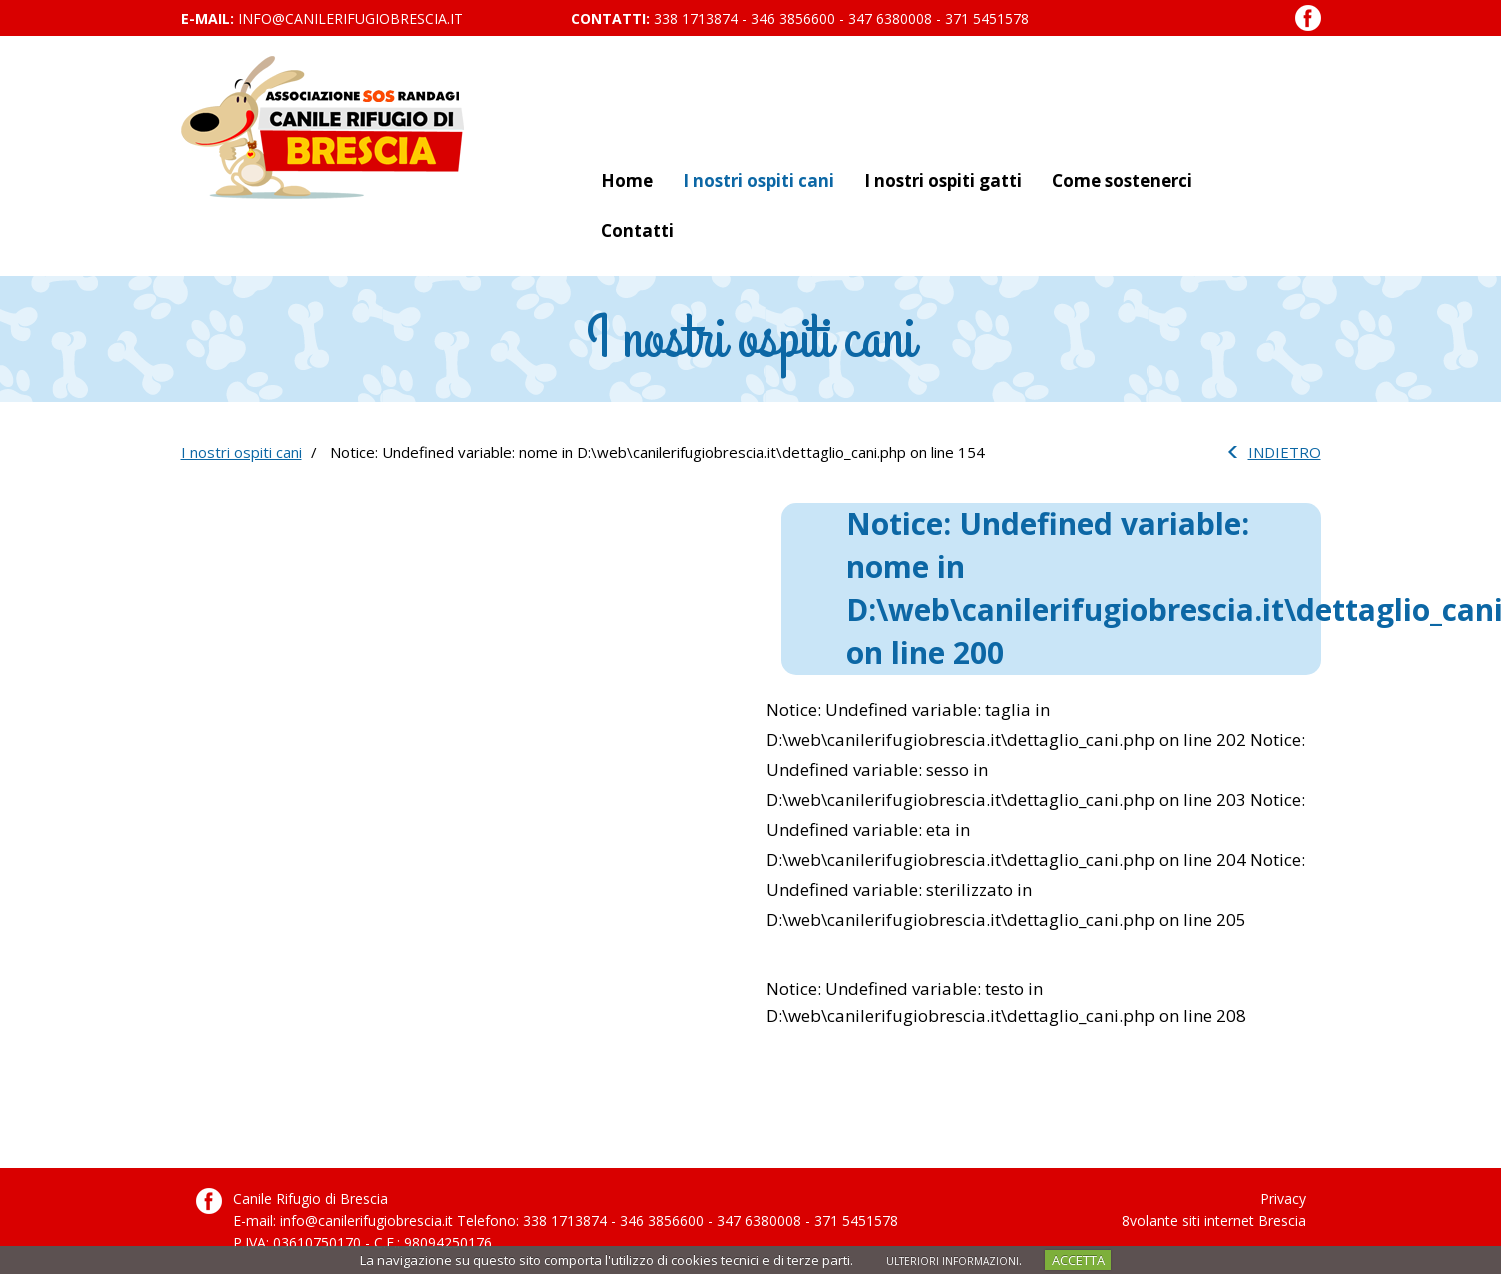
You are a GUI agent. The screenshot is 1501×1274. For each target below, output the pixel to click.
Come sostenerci (1122, 180)
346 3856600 (793, 18)
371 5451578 (987, 18)
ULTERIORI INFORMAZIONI (952, 1261)
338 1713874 (696, 18)
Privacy (1283, 1198)
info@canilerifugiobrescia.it (350, 18)
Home (627, 180)
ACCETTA (1078, 1260)
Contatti (637, 230)
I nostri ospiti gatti (943, 180)
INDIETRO (1284, 452)
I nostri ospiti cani (758, 180)
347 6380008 (890, 18)
